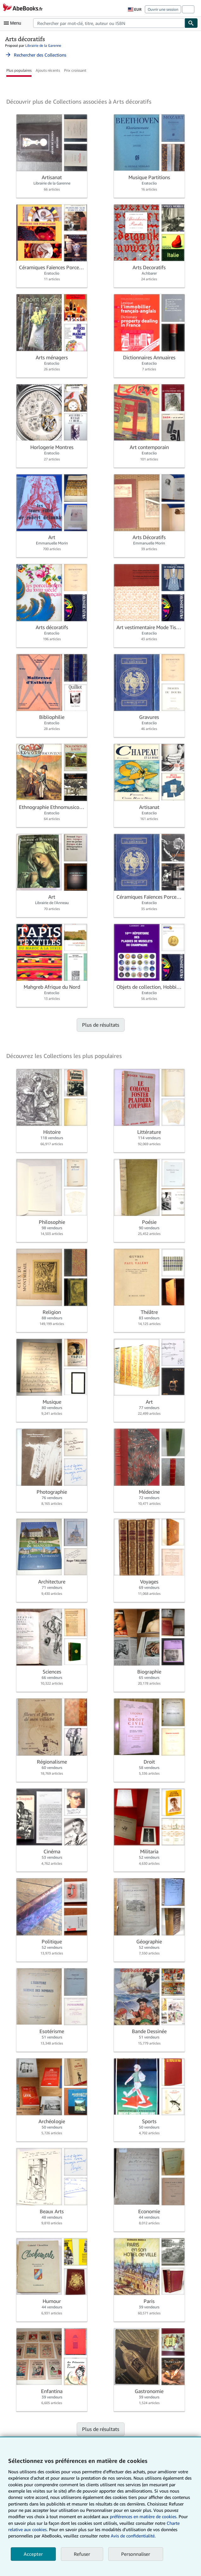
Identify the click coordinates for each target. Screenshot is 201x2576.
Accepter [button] (33, 2554)
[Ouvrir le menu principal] (14, 23)
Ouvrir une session (163, 9)
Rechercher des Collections (35, 55)
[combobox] (109, 23)
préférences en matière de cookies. (143, 2516)
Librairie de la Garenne (43, 45)
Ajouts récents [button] (48, 70)
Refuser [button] (82, 2554)
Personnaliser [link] (135, 2554)
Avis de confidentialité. (133, 2535)
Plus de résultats (100, 1025)
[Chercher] (191, 23)
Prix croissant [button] (75, 70)
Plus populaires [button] (19, 70)
